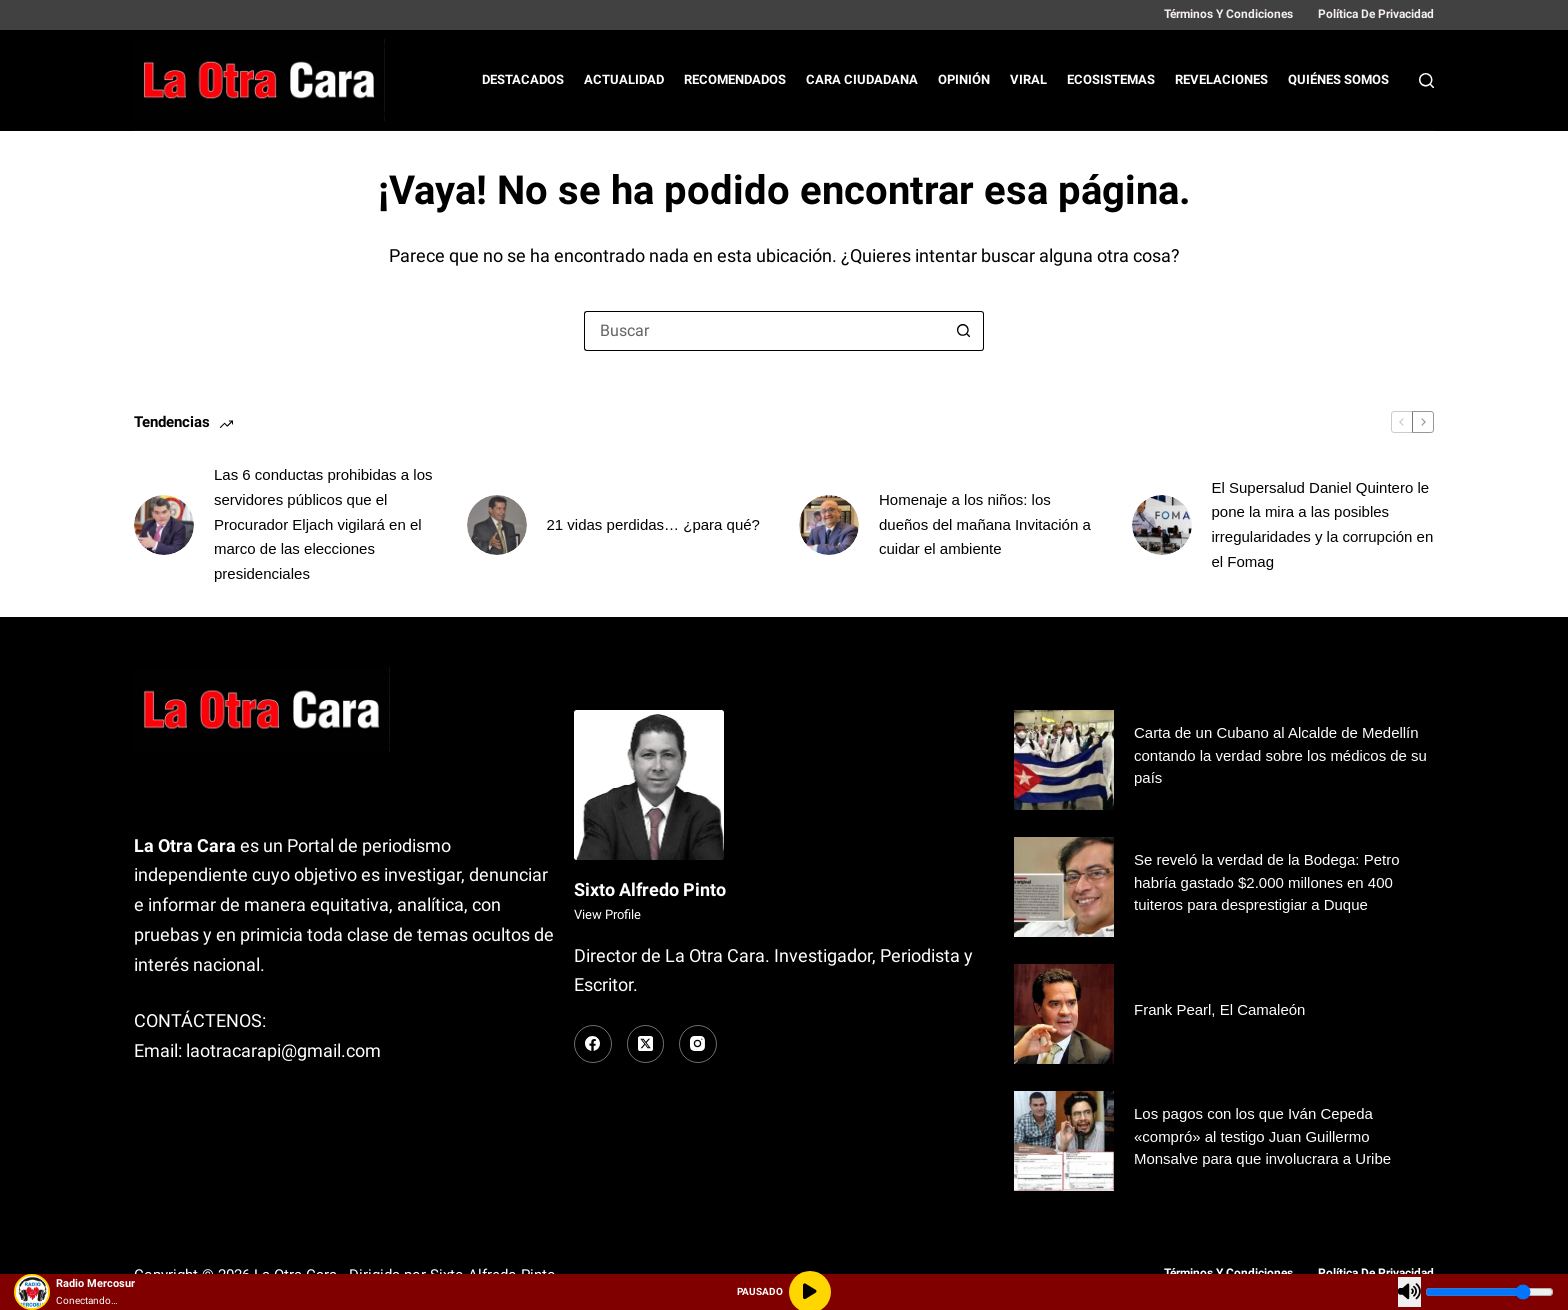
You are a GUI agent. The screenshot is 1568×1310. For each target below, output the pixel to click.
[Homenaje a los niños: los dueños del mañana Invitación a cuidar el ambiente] (829, 525)
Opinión (964, 79)
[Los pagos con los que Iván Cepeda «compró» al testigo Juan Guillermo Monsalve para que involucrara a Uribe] (1064, 1141)
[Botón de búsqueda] (964, 331)
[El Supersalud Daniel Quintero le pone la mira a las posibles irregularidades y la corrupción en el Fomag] (1162, 525)
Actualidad (624, 79)
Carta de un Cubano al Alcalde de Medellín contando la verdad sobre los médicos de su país (1280, 755)
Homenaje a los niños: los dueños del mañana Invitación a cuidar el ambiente (985, 524)
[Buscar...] (764, 331)
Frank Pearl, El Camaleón (1219, 1009)
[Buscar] (1426, 80)
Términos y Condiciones (1228, 14)
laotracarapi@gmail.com (283, 1050)
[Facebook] (593, 1044)
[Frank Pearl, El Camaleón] (1064, 1014)
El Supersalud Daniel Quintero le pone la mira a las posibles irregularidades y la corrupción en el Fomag (1323, 524)
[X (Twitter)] (646, 1044)
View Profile (607, 914)
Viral (1028, 79)
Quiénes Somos (1338, 79)
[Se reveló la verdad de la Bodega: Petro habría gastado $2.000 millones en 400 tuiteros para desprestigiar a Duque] (1064, 887)
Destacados (523, 79)
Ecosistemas (1111, 79)
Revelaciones (1221, 79)
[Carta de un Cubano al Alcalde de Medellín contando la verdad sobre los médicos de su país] (1064, 760)
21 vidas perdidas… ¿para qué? (653, 524)
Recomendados (735, 79)
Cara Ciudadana (862, 79)
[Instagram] (698, 1044)
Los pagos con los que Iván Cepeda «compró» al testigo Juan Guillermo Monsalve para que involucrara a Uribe (1262, 1136)
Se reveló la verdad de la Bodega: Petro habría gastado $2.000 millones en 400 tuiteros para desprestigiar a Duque (1266, 882)
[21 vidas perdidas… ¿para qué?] (497, 525)
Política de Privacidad (1376, 14)
